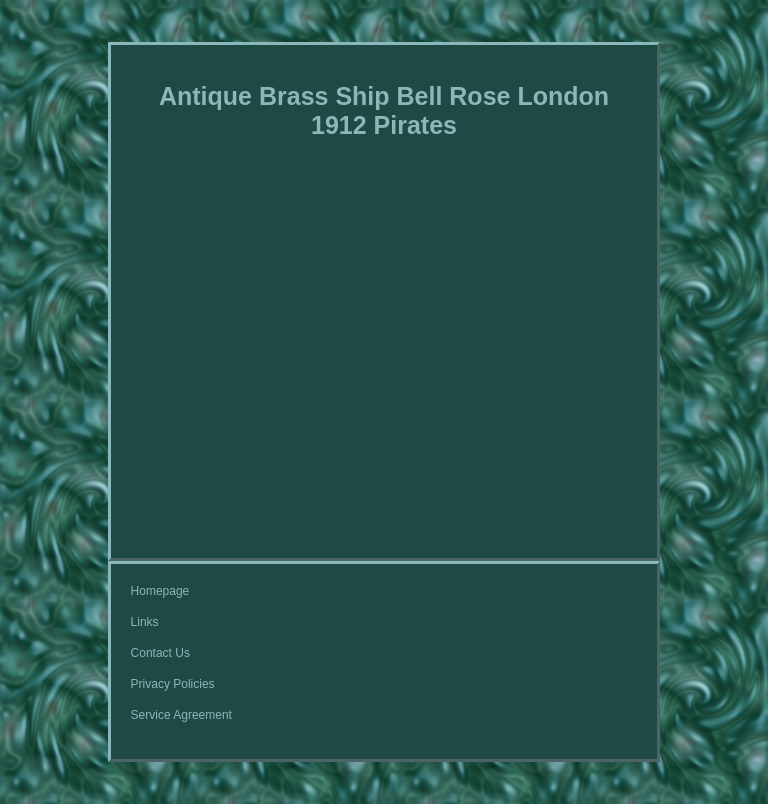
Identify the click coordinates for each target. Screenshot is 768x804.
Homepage (160, 591)
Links (145, 622)
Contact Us (160, 653)
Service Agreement (181, 715)
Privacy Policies (173, 684)
